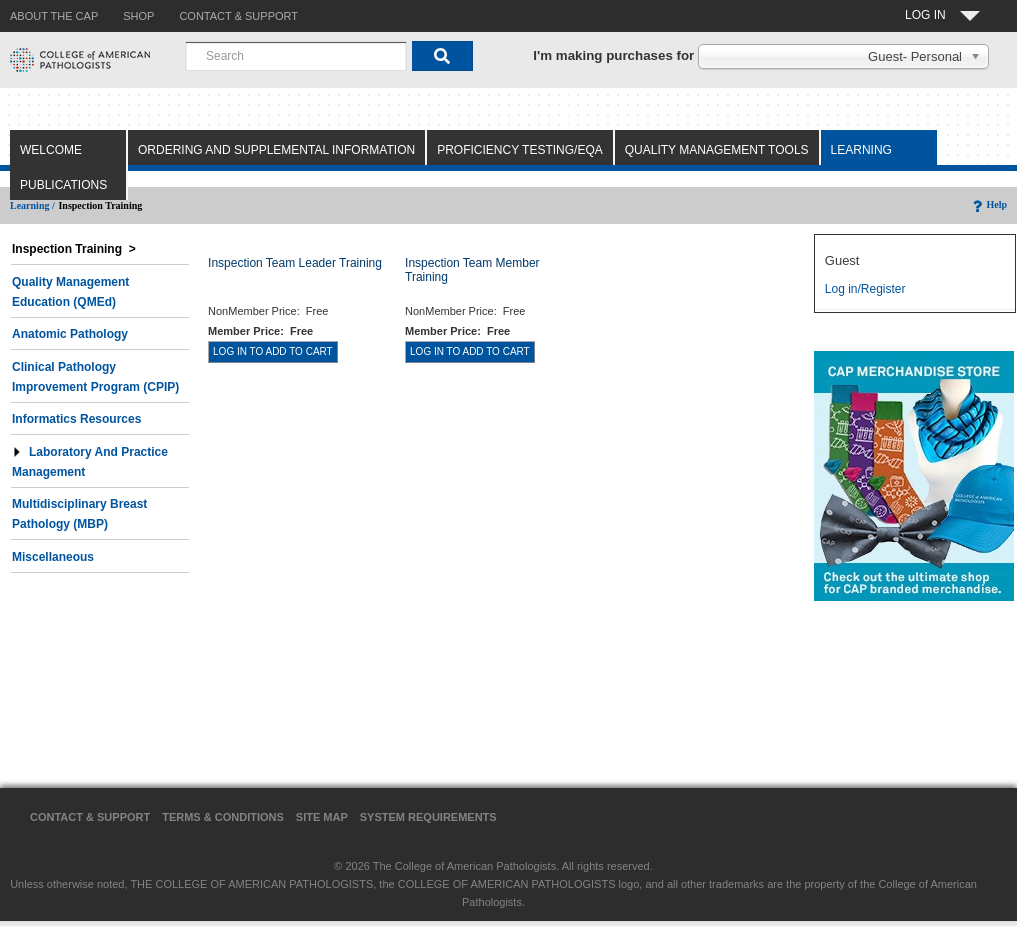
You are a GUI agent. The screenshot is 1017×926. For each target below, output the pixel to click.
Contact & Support (90, 817)
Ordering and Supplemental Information (276, 150)
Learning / (32, 205)
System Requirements (428, 817)
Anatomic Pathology (70, 334)
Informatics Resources (76, 419)
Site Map (322, 817)
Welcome (51, 150)
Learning (861, 150)
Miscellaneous (53, 557)
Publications (63, 185)
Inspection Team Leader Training (295, 263)
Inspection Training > (74, 249)
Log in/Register (865, 289)
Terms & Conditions (223, 817)
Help (988, 204)
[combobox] (296, 56)
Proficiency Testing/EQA (520, 150)
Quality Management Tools (717, 150)
